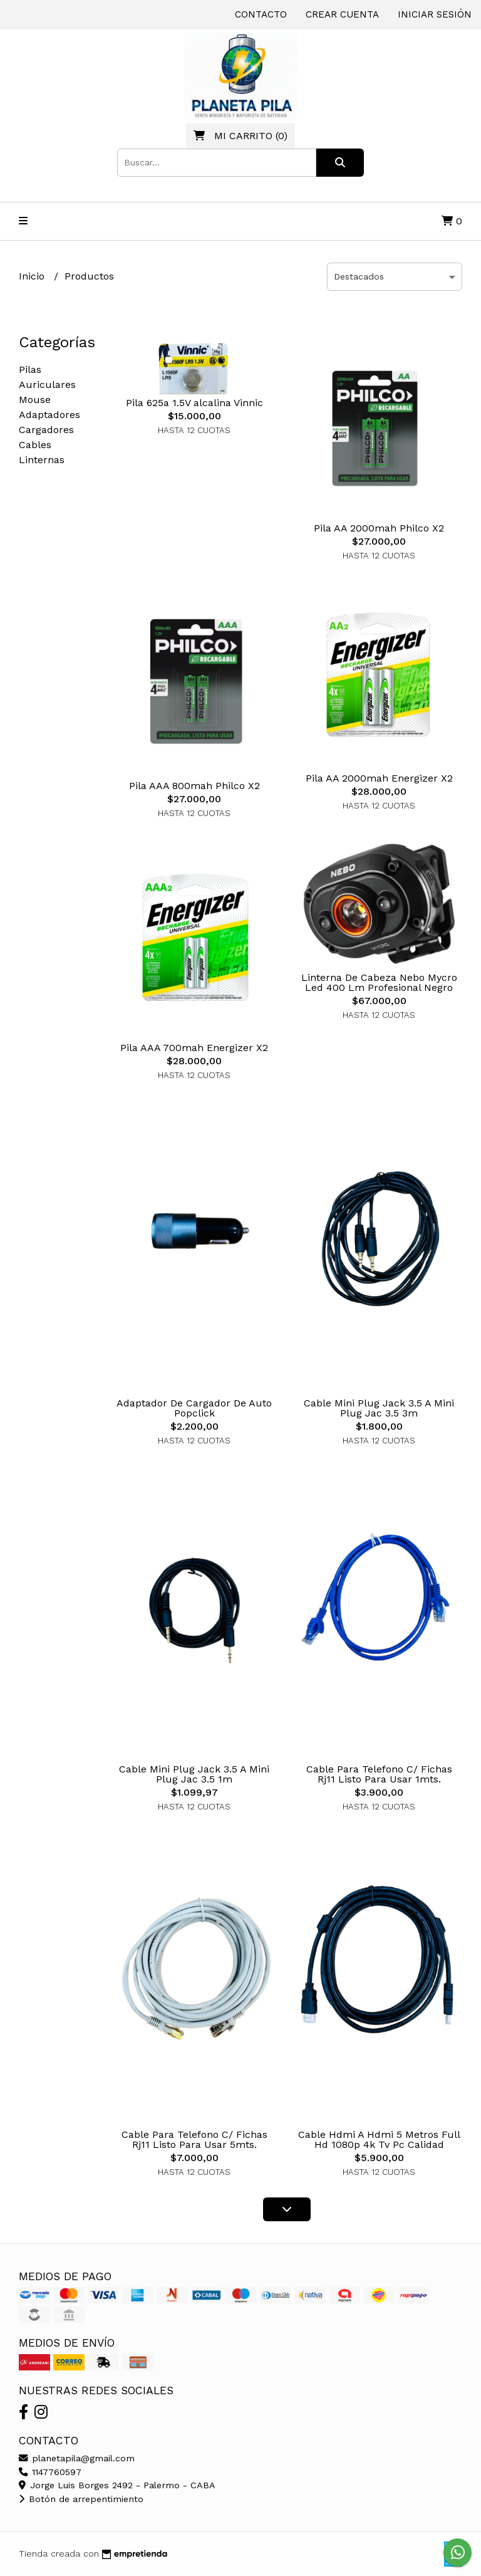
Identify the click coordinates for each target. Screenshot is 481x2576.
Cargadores (46, 430)
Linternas (42, 460)
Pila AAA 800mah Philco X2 (194, 786)
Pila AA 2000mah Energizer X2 (379, 778)
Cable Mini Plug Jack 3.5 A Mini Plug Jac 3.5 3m (379, 1408)
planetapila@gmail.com (77, 2458)
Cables (35, 445)
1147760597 (50, 2472)
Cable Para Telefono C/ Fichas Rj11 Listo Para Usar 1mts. (379, 1774)
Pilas (30, 369)
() (240, 136)
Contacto (261, 14)
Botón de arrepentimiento (81, 2499)
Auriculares (47, 384)
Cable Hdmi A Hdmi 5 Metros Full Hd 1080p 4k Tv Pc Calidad (379, 2139)
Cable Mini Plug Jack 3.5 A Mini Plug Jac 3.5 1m (194, 1774)
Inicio (33, 276)
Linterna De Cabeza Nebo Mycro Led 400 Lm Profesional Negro (379, 982)
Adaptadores (49, 415)
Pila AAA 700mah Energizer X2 (194, 1048)
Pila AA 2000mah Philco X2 (379, 528)
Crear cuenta (342, 14)
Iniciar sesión (435, 14)
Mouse (35, 400)
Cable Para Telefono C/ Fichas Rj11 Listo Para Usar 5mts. (194, 2139)
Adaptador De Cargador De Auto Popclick (194, 1408)
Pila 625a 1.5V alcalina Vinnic (194, 403)
